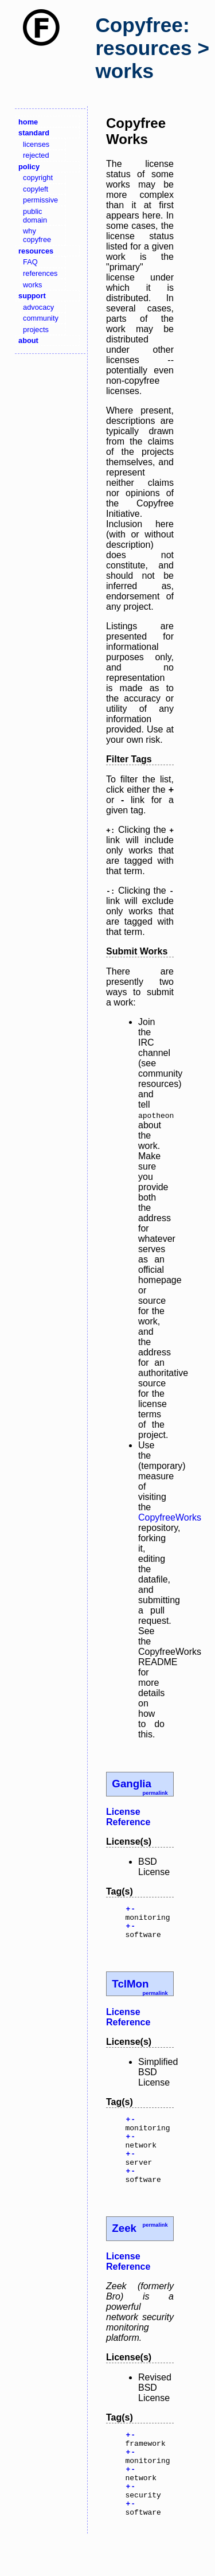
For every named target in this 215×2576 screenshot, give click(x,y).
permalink (154, 1793)
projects (36, 329)
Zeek (124, 2249)
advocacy (38, 307)
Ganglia (131, 1784)
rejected (36, 155)
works (32, 284)
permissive (40, 200)
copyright (38, 177)
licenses (36, 144)
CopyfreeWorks (169, 1517)
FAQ (30, 262)
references (40, 273)
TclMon (130, 1991)
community (40, 318)
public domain (35, 215)
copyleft (35, 189)
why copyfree (37, 235)
